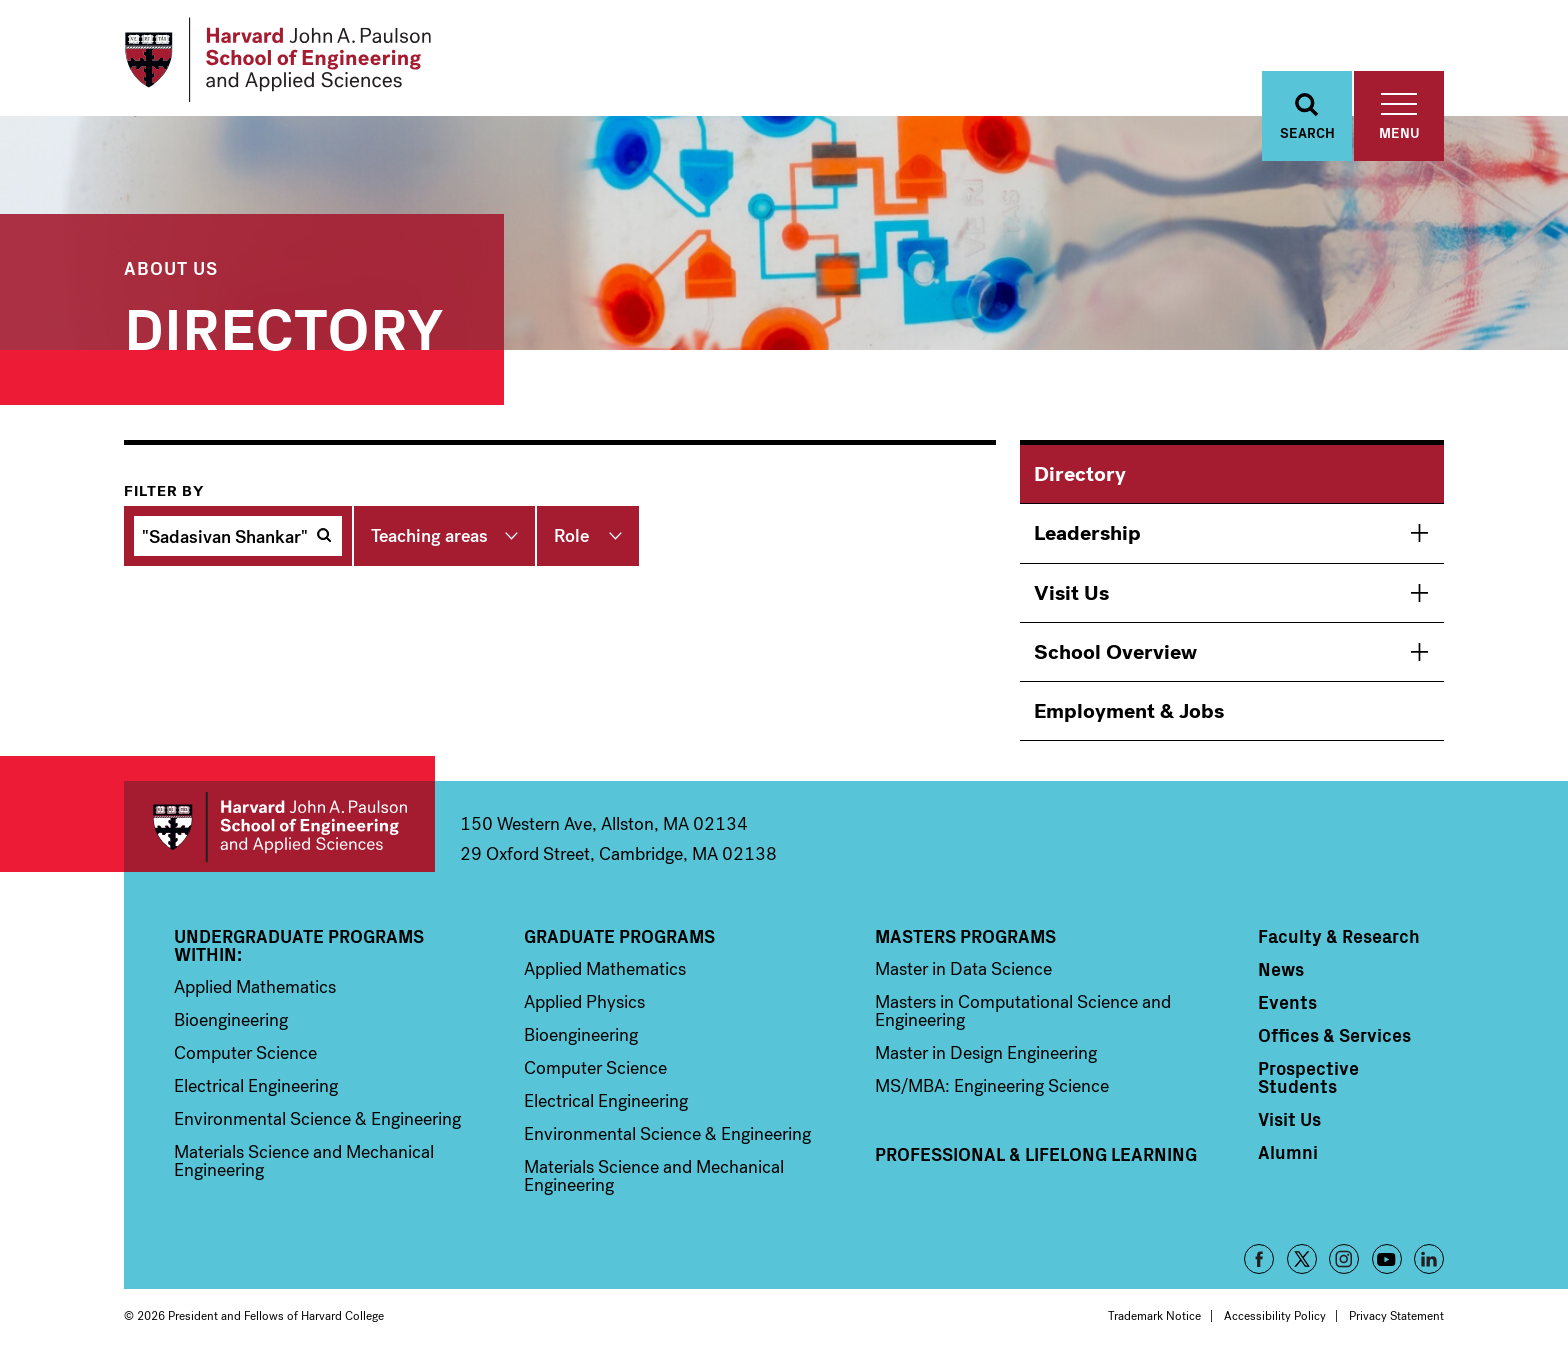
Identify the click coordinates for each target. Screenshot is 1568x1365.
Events (1287, 1002)
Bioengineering (231, 1020)
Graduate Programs (619, 936)
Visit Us (1071, 593)
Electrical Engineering (256, 1086)
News (1281, 969)
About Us (171, 267)
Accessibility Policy (1275, 1316)
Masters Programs (965, 936)
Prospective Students (1308, 1077)
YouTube (1387, 1259)
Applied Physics (584, 1002)
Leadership (1087, 533)
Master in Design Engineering (986, 1053)
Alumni (1288, 1152)
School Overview (1115, 652)
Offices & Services (1334, 1035)
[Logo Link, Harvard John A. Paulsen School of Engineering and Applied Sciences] (277, 60)
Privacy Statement (1396, 1316)
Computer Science (245, 1053)
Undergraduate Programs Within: (299, 945)
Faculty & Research (1339, 936)
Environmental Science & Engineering (317, 1119)
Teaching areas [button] (429, 536)
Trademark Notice (1154, 1316)
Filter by (164, 491)
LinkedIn (1429, 1259)
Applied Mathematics (255, 987)
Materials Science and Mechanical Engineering (304, 1161)
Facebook (1259, 1259)
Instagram (1344, 1259)
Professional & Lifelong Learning (1036, 1154)
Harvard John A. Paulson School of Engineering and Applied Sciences (279, 826)
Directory (1080, 474)
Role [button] (571, 536)
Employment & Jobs (1129, 711)
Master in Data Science (963, 969)
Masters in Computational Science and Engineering (1023, 1011)
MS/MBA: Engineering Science (992, 1086)
